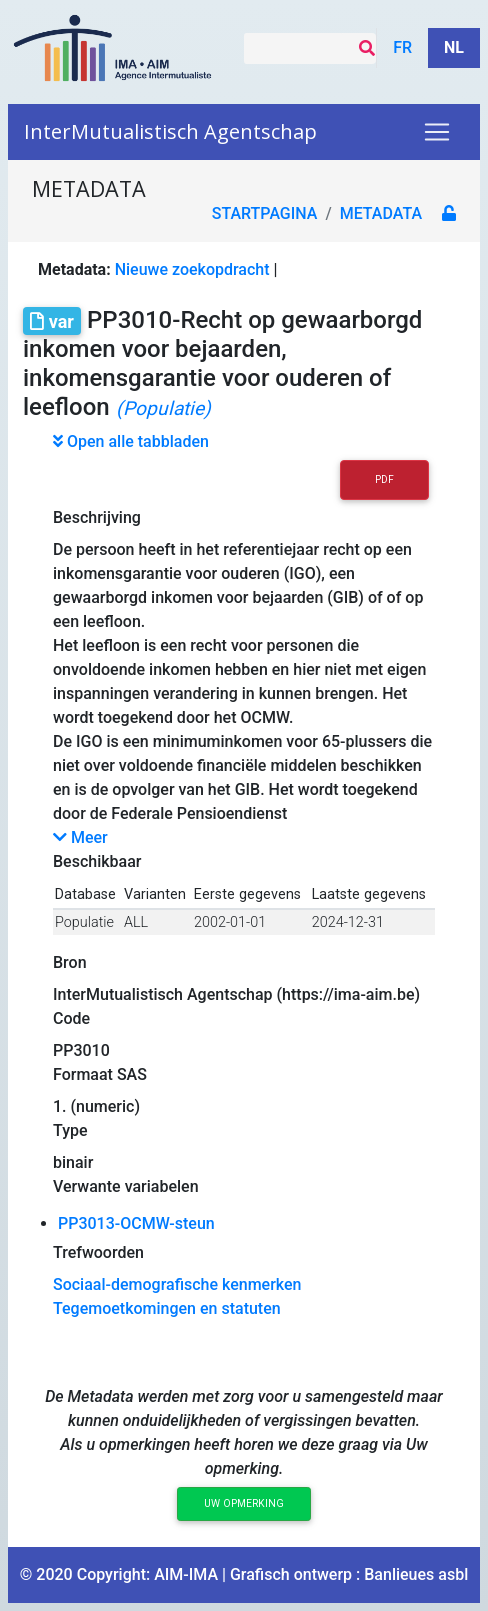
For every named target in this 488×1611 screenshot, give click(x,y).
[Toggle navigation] (437, 132)
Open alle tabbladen (131, 441)
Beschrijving (97, 517)
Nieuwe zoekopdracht (192, 269)
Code (71, 1018)
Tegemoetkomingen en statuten (167, 1308)
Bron (70, 962)
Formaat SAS (100, 1074)
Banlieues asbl (416, 1574)
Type (70, 1130)
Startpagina (265, 213)
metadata (381, 213)
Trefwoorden (98, 1252)
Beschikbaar (97, 861)
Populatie (84, 922)
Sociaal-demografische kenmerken (177, 1284)
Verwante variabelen (126, 1186)
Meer (80, 837)
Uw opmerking (244, 1503)
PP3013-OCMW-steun (136, 1223)
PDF (384, 479)
